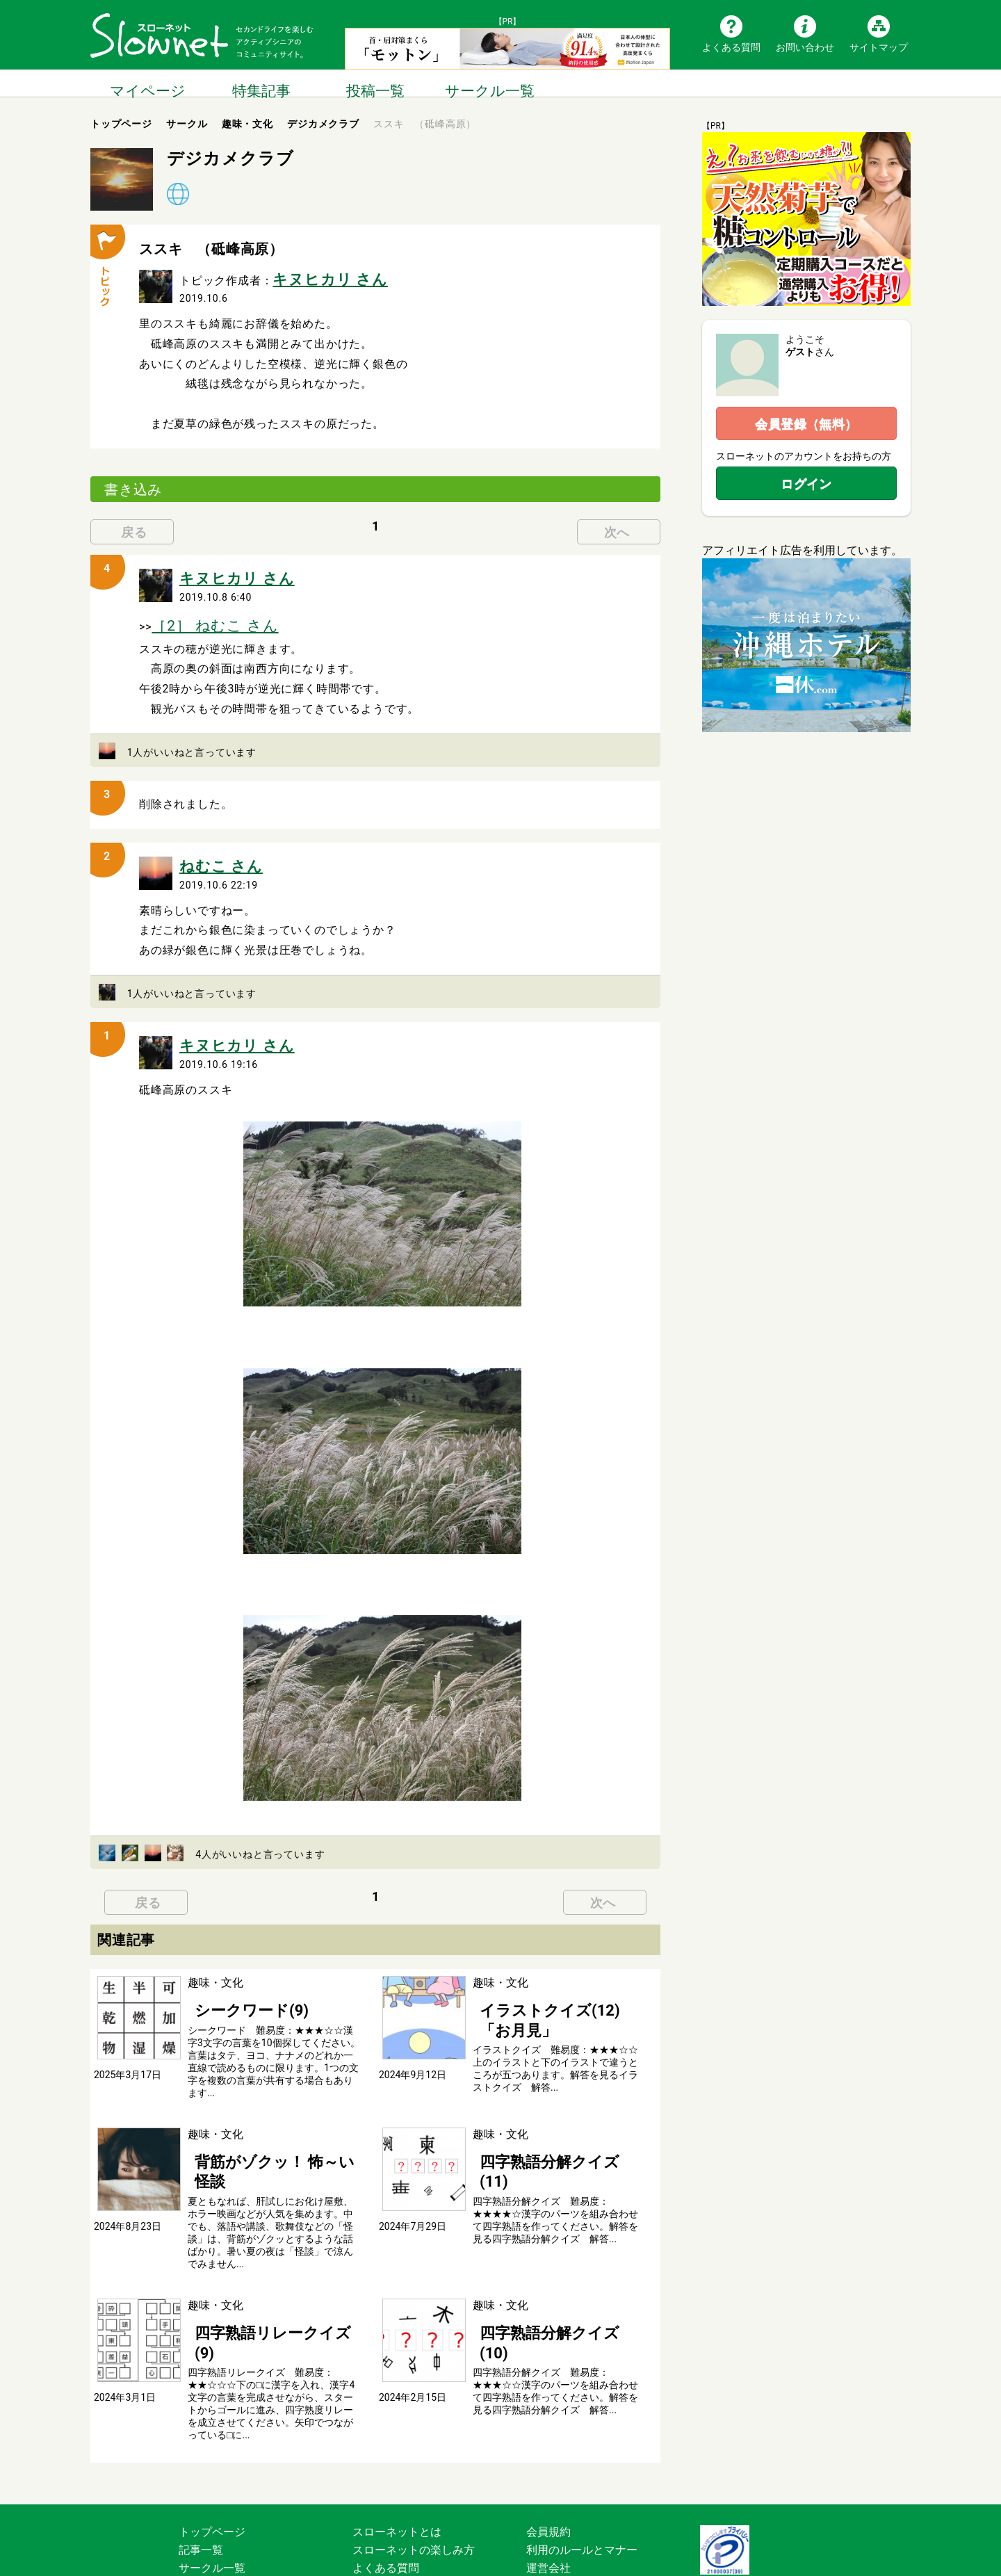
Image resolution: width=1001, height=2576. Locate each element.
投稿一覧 (375, 83)
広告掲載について (396, 2522)
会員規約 (548, 2450)
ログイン (806, 483)
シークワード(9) (228, 1981)
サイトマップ (878, 46)
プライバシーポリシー (581, 2504)
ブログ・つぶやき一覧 (234, 2504)
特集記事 (261, 83)
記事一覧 (201, 2468)
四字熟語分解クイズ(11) (533, 2127)
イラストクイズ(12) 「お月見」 (551, 1981)
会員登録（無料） (806, 423)
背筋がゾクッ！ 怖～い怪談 (256, 2127)
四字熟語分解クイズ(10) (533, 2274)
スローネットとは (396, 2450)
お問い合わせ (805, 46)
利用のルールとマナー (581, 2468)
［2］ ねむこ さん (199, 612)
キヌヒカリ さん (314, 276)
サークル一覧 (489, 83)
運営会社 (548, 2486)
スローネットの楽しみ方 (413, 2468)
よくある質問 (731, 46)
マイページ (147, 83)
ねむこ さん (210, 847)
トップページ (212, 2450)
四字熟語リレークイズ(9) (250, 2274)
